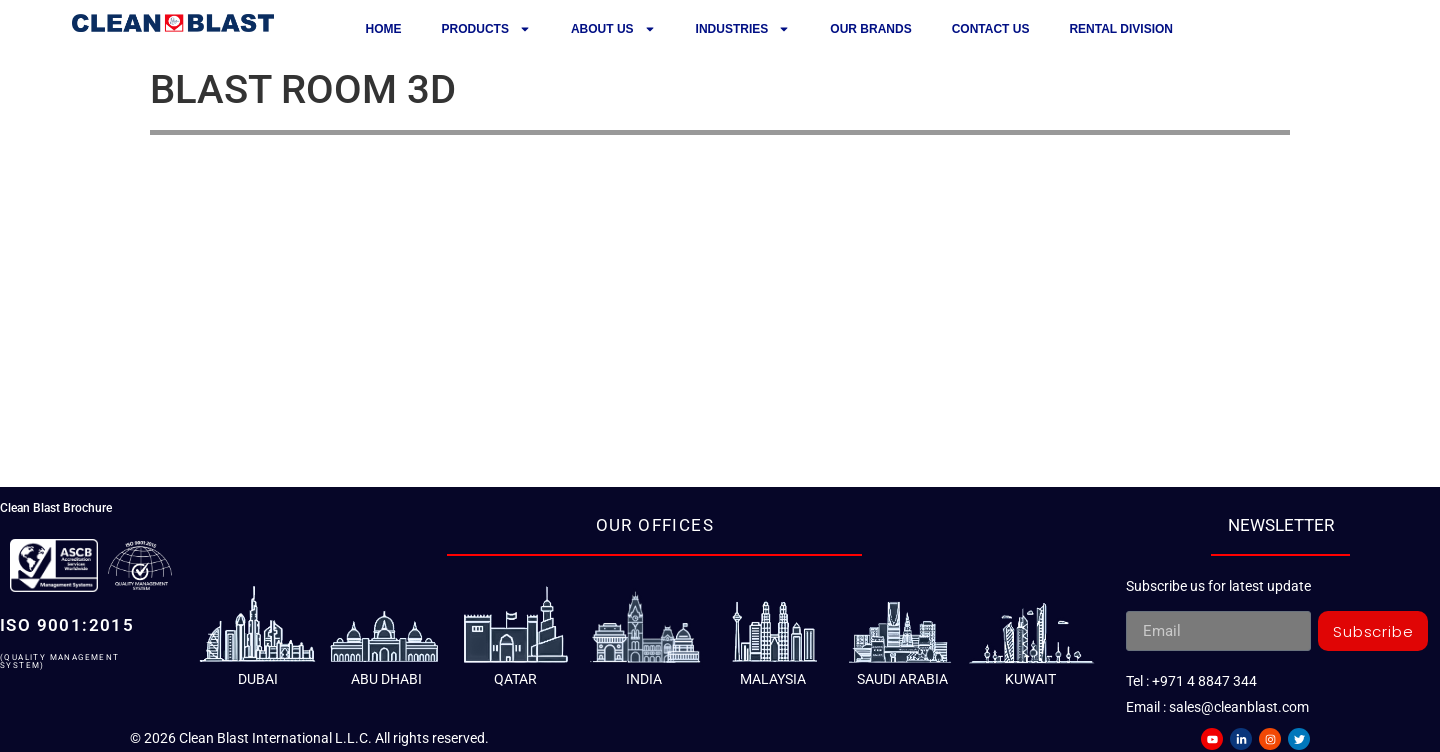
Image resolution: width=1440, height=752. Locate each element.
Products (486, 29)
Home (384, 29)
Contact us (991, 29)
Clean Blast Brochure (56, 508)
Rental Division (1121, 29)
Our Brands (870, 29)
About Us (613, 29)
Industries (743, 29)
